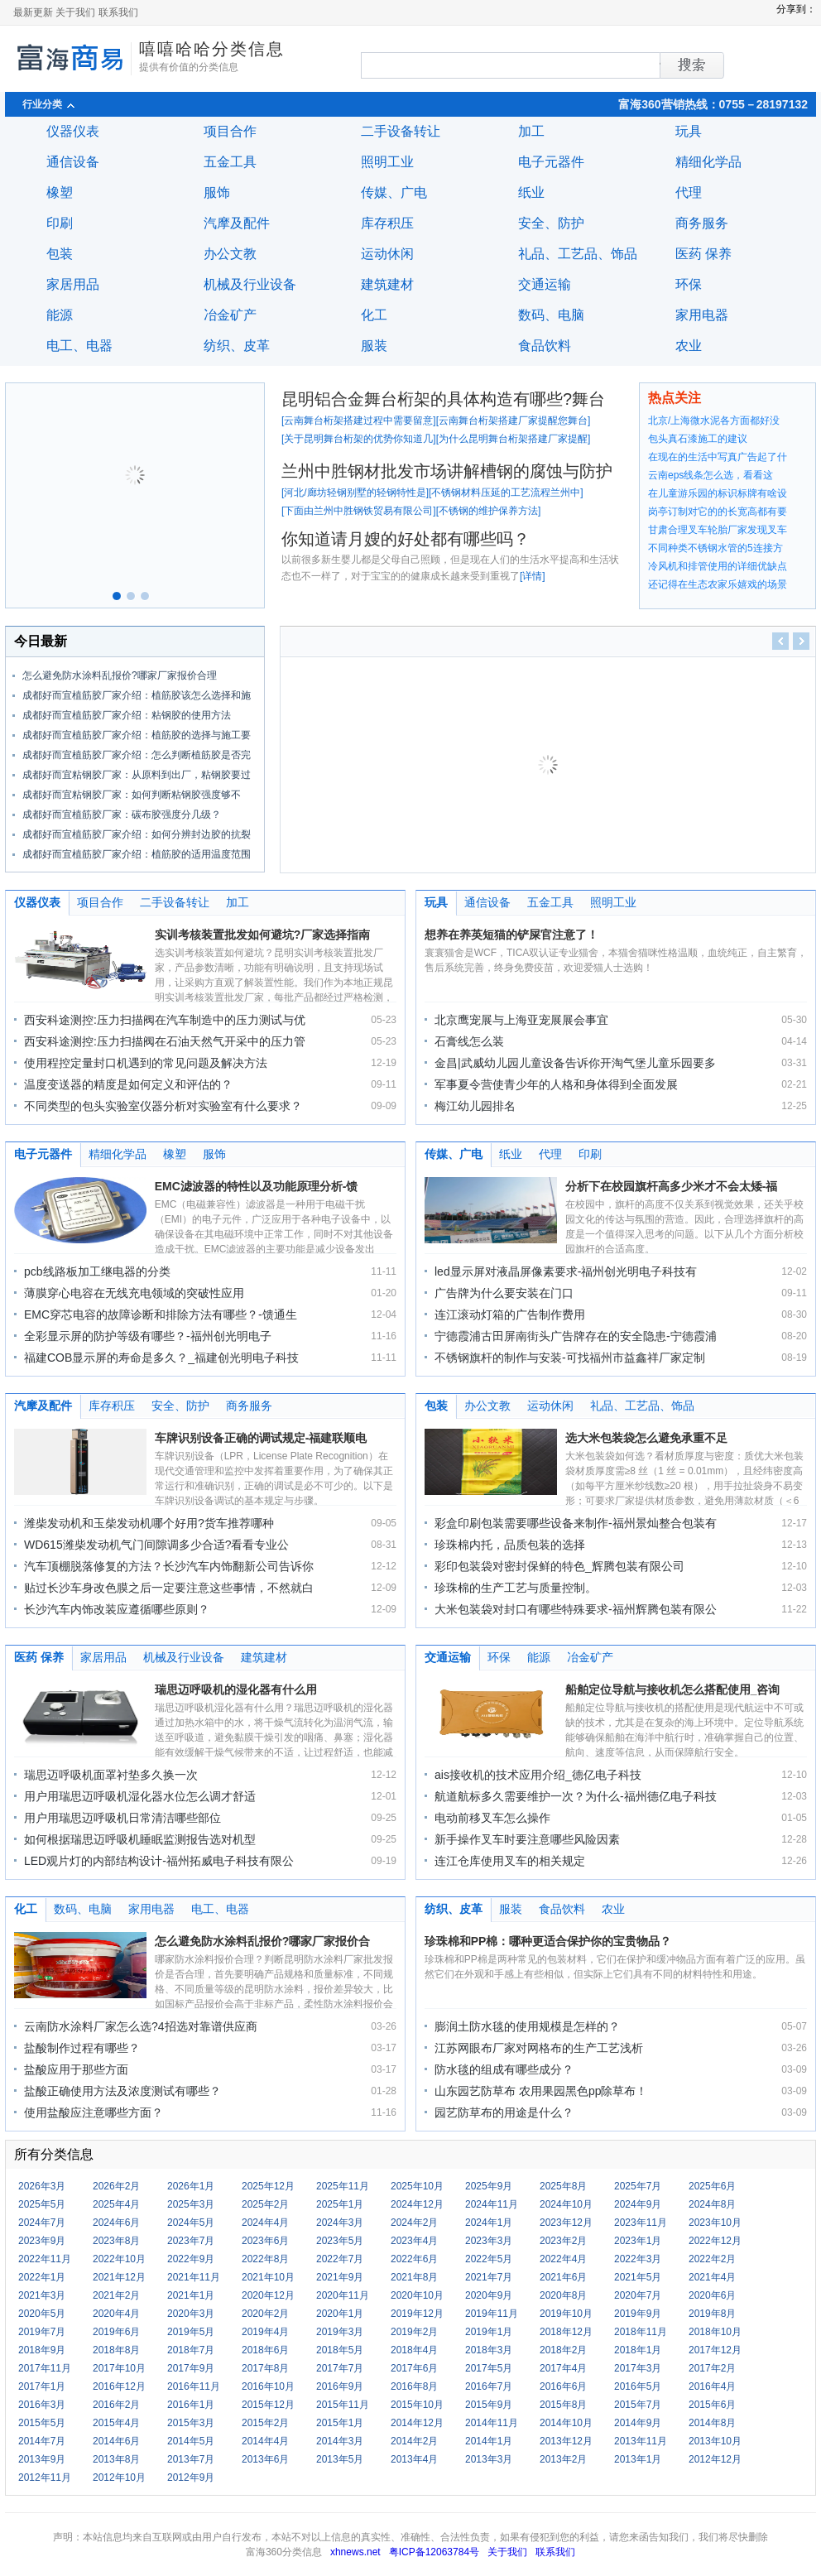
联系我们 (118, 12)
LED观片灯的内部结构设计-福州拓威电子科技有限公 (159, 1860)
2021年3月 (41, 2295)
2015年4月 (116, 2423)
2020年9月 (488, 2295)
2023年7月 (190, 2241)
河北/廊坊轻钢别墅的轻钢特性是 (354, 492)
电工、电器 (79, 346)
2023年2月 (563, 2241)
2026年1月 (190, 2186)
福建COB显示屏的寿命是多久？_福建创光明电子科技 (161, 1357)
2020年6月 (712, 2295)
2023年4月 (414, 2241)
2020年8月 (563, 2295)
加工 (531, 131)
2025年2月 (265, 2204)
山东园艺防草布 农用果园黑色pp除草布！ (541, 2091)
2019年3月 (339, 2332)
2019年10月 (566, 2313)
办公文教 (230, 254)
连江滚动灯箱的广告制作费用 (510, 1314)
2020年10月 (417, 2295)
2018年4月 (414, 2350)
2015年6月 (712, 2404)
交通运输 (544, 284)
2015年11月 (342, 2404)
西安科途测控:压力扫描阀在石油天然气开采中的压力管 (164, 1041)
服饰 (217, 192)
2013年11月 (640, 2441)
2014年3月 (339, 2441)
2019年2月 (414, 2332)
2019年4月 (265, 2332)
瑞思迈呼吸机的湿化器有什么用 (236, 1689)
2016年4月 (712, 2386)
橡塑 (59, 192)
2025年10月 (417, 2186)
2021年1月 (190, 2295)
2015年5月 (41, 2423)
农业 (688, 346)
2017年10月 (119, 2368)
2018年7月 (190, 2350)
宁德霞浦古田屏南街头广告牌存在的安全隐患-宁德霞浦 (576, 1336)
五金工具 (230, 162)
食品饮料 (544, 346)
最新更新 (33, 12)
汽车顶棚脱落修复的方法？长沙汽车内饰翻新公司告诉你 (169, 1566)
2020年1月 (339, 2313)
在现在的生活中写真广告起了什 (717, 457)
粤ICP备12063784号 (434, 2552)
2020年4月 (116, 2313)
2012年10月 (119, 2477)
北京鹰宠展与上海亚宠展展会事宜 (521, 1019)
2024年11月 (491, 2204)
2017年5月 (488, 2368)
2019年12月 (417, 2313)
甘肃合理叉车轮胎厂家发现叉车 (717, 530)
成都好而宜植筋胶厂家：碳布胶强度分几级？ (121, 814)
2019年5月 (190, 2332)
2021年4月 (712, 2277)
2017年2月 (712, 2368)
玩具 (688, 131)
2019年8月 (712, 2313)
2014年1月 (488, 2441)
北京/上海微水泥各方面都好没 (714, 420)
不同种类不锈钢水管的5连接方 (715, 548)
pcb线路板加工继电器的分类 (97, 1271)
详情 (532, 576)
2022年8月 (265, 2259)
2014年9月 (637, 2423)
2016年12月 (119, 2386)
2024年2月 (414, 2222)
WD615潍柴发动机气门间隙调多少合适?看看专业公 (156, 1544)
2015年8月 (563, 2404)
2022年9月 (190, 2259)
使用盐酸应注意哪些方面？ (93, 2112)
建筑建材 (387, 284)
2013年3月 (488, 2459)
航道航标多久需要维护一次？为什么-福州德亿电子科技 (576, 1796)
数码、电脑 (551, 315)
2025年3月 (190, 2204)
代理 (688, 192)
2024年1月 (488, 2222)
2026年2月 (116, 2186)
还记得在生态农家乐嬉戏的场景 (717, 584)
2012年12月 (715, 2459)
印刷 (59, 223)
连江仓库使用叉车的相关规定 (510, 1860)
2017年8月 (265, 2368)
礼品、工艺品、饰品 (577, 254)
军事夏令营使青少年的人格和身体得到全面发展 (556, 1084)
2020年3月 (190, 2313)
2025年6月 (712, 2186)
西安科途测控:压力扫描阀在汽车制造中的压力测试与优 (164, 1019)
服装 (374, 346)
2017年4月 (563, 2368)
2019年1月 (488, 2332)
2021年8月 (414, 2277)
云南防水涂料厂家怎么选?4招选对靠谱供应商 (140, 2026)
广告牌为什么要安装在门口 (504, 1293)
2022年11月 (44, 2259)
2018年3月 (488, 2350)
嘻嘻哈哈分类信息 (212, 49)
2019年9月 (637, 2313)
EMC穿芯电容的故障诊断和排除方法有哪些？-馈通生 (160, 1314)
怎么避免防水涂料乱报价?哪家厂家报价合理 (119, 675)
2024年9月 (637, 2204)
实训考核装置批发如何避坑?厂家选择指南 (263, 934)
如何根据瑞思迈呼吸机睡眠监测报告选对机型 (140, 1839)
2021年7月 (488, 2277)
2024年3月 (339, 2222)
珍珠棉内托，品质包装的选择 (510, 1544)
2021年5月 (637, 2277)
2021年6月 (563, 2277)
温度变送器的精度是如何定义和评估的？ (128, 1084)
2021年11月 (193, 2277)
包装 (59, 254)
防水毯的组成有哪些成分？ (504, 2069)
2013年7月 (190, 2459)
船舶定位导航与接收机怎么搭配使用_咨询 (672, 1689)
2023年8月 (116, 2241)
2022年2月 (712, 2259)
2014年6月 (116, 2441)
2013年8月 (116, 2459)
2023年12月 (566, 2222)
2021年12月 (119, 2277)
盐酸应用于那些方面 (76, 2069)
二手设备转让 (400, 131)
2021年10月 (268, 2277)
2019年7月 (41, 2332)
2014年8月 (712, 2423)
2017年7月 (339, 2368)
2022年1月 (41, 2277)
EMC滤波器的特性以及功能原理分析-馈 (256, 1186)
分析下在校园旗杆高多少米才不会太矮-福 (671, 1186)
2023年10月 (715, 2222)
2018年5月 (339, 2350)
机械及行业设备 (250, 284)
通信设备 (72, 162)
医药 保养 (703, 254)
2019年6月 (116, 2332)
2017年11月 (44, 2368)
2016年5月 (637, 2386)
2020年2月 (265, 2313)
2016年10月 (268, 2386)
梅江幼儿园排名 (475, 1106)
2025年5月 (41, 2204)
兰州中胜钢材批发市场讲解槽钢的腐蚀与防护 (446, 471)
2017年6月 (414, 2368)
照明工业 (387, 162)
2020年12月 (268, 2295)
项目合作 (230, 131)
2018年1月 (637, 2350)
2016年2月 (116, 2404)
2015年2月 (265, 2423)
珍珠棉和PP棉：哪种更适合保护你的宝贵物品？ (548, 1941)
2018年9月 (41, 2350)
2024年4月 (265, 2222)
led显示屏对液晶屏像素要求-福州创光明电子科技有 (566, 1271)
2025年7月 (637, 2186)
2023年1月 (637, 2241)
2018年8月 (116, 2350)
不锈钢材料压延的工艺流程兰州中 (505, 492)
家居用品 (72, 284)
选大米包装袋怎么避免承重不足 (646, 1437)
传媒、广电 (394, 192)
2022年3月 (637, 2259)
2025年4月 (116, 2204)
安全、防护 (551, 223)
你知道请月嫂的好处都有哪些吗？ (405, 539)
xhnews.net (355, 2552)
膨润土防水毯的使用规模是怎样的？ (527, 2026)
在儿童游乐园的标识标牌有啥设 (717, 493)
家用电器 (701, 315)
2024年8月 (712, 2204)
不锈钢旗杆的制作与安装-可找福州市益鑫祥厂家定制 (570, 1357)
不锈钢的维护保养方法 (488, 511)
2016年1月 (190, 2404)
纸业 (531, 192)
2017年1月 (41, 2386)
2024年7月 (41, 2222)
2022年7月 (339, 2259)
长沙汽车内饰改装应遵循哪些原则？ (116, 1609)
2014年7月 (41, 2441)
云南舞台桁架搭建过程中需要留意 (358, 420)
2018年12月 (566, 2332)
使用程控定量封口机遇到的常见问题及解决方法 (145, 1062)
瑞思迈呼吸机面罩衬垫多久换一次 (111, 1774)
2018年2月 (563, 2350)
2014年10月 (566, 2423)
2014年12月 (417, 2423)
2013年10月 (715, 2441)
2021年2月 (116, 2295)
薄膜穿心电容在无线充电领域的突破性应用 (134, 1293)
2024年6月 (116, 2222)
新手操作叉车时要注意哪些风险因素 (527, 1839)
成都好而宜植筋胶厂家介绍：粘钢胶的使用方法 (126, 715)
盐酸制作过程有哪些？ (82, 2048)
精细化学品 (708, 162)
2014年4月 (265, 2441)
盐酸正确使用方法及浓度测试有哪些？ (122, 2091)
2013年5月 (339, 2459)
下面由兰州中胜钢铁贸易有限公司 (358, 511)
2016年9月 (339, 2386)
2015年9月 (488, 2404)
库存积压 (387, 223)
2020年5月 (41, 2313)
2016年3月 (41, 2404)
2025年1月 (339, 2204)
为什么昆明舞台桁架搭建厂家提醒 (513, 439)
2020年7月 (637, 2295)
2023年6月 (265, 2241)
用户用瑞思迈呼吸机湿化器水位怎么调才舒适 (140, 1796)
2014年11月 (491, 2423)
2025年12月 (268, 2186)
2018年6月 (265, 2350)
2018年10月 (715, 2332)
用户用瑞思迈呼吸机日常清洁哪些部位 (122, 1817)
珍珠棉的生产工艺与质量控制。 (516, 1587)
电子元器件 (551, 162)
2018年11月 (640, 2332)
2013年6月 (265, 2459)
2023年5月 (339, 2241)
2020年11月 (342, 2295)
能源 (59, 315)
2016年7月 (488, 2386)
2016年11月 (193, 2386)
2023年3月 (488, 2241)
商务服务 (701, 223)
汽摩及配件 (237, 223)
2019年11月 (491, 2313)
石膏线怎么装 (469, 1041)
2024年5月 (190, 2222)
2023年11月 (640, 2222)
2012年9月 (190, 2477)
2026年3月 (41, 2186)
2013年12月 (566, 2441)
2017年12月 (715, 2350)
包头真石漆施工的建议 (697, 439)
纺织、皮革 (237, 346)
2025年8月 (563, 2186)
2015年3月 (190, 2423)
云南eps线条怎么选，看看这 (710, 475)
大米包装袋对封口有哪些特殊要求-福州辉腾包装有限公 (576, 1609)
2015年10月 (417, 2404)
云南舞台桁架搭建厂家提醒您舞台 (513, 420)
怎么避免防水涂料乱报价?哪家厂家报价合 (263, 1941)
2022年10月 (119, 2259)
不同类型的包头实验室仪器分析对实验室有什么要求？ (163, 1106)
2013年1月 (637, 2459)
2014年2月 (414, 2441)
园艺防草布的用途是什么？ (504, 2112)
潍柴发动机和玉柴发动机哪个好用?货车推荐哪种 (149, 1523)
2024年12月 (417, 2204)
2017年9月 (190, 2368)
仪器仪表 (72, 131)
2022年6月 (414, 2259)
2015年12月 (268, 2404)
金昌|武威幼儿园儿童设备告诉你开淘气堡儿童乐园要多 (575, 1062)
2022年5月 (488, 2259)
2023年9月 (41, 2241)
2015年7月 (637, 2404)
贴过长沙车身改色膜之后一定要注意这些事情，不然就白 (169, 1587)
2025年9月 (488, 2186)
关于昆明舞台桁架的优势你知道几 (358, 439)
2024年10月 (566, 2204)
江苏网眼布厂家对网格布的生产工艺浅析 (539, 2048)
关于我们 (75, 12)
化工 (374, 315)
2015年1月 (339, 2423)
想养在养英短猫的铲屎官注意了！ (511, 934)
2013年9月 (41, 2459)
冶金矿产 (230, 315)
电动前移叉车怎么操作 (492, 1817)
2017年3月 (637, 2368)
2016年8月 (414, 2386)
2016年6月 (563, 2386)
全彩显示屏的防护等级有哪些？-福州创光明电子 (147, 1336)
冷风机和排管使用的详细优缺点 (717, 566)
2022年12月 (715, 2241)
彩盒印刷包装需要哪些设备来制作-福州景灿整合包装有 (576, 1523)
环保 (688, 284)
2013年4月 (414, 2459)
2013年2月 (563, 2459)
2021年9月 (339, 2277)
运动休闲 (387, 254)
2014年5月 (190, 2441)
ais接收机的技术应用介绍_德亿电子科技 (538, 1774)
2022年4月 (563, 2259)
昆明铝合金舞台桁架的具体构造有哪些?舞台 (443, 399)
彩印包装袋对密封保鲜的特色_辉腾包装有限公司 (559, 1566)
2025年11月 (342, 2186)
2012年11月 (44, 2477)
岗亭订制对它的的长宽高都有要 (717, 511)
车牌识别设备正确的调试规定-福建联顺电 (261, 1437)
